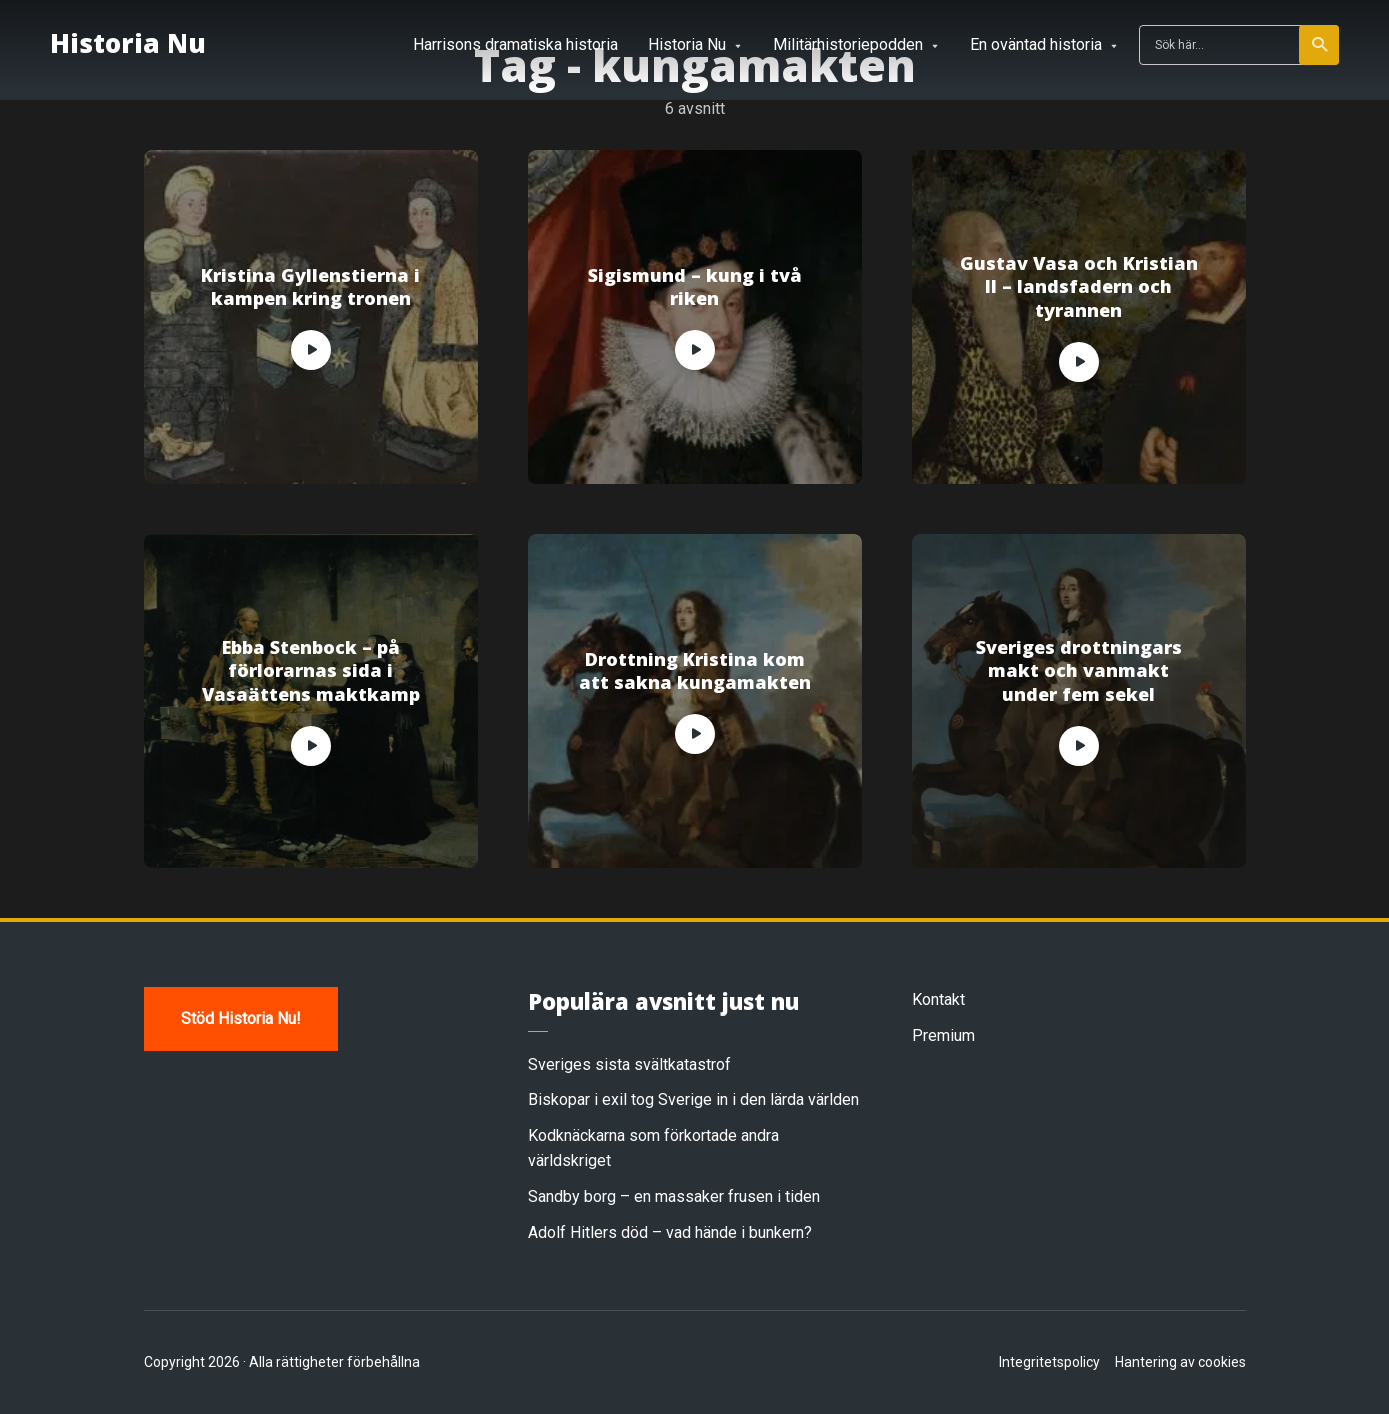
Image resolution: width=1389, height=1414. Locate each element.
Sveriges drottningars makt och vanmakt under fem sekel (1079, 671)
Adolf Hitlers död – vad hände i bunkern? (670, 1232)
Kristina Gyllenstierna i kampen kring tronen (310, 287)
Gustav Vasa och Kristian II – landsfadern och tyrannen (1079, 287)
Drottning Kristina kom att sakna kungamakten (695, 671)
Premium (943, 1035)
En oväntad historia (1036, 44)
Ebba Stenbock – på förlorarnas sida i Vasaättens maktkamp (311, 671)
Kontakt (938, 999)
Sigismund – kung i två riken (695, 287)
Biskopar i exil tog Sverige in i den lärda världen (693, 1099)
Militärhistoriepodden (848, 44)
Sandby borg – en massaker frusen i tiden (674, 1196)
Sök (1320, 45)
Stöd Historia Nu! (241, 1018)
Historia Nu (128, 43)
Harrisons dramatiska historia (515, 44)
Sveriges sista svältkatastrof (629, 1064)
